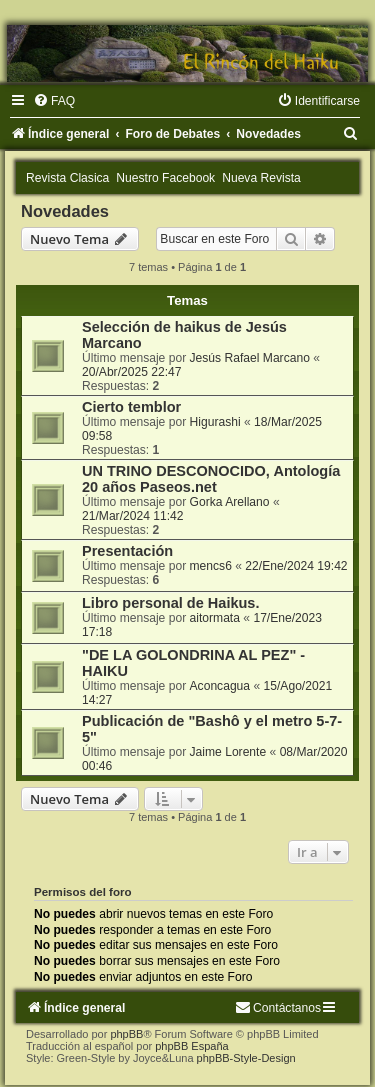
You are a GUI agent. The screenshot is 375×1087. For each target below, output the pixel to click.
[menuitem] (54, 101)
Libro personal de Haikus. (170, 603)
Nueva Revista (261, 178)
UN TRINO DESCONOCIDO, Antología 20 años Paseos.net (211, 479)
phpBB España (191, 1046)
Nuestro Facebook (165, 178)
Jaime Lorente (228, 752)
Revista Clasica (67, 178)
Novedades (65, 211)
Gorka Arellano (230, 502)
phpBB (126, 1034)
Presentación (127, 551)
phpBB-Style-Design (246, 1058)
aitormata (215, 618)
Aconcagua (220, 686)
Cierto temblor (131, 407)
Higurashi (215, 422)
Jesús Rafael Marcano (250, 358)
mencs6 (211, 566)
